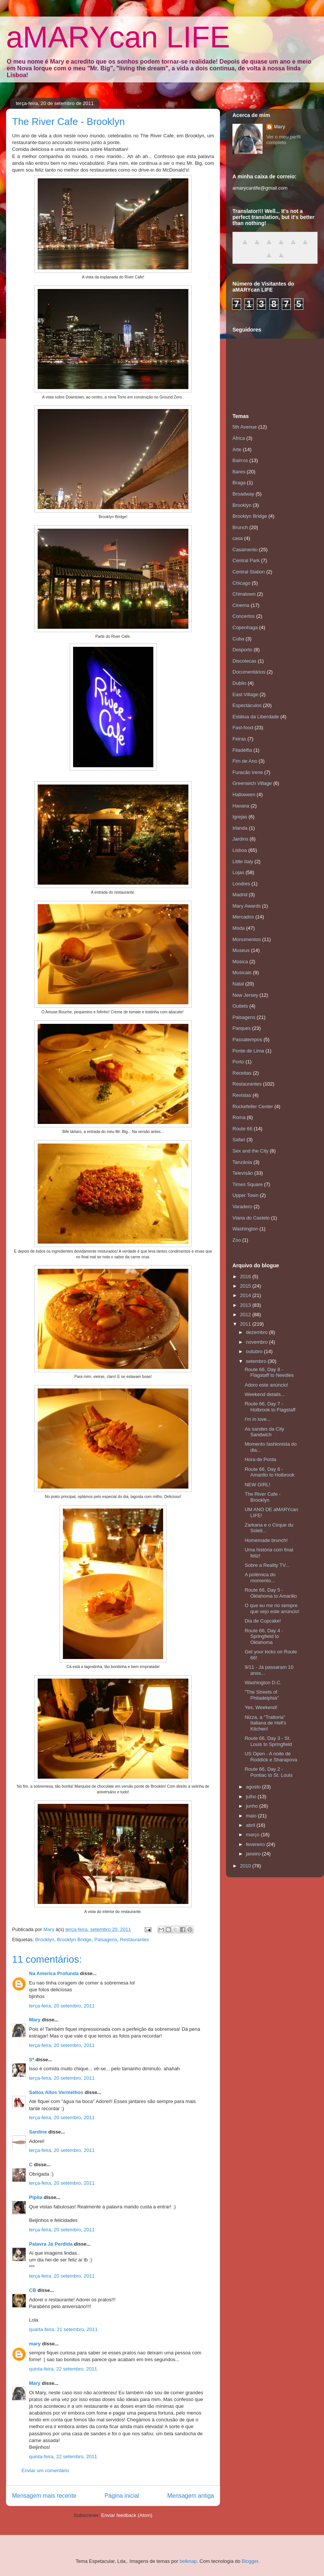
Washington (245, 1229)
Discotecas (244, 661)
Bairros (240, 460)
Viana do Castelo (251, 1218)
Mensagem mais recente (44, 2495)
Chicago (241, 583)
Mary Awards (246, 906)
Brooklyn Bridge (74, 1939)
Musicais (242, 972)
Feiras (239, 739)
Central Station (248, 572)
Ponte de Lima (248, 1051)
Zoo (236, 1240)
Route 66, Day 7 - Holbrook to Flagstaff (270, 1407)
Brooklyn (44, 1939)
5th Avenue (244, 427)
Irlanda (240, 828)
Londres (241, 884)
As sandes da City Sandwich (264, 1432)
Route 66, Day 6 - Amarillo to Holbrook (269, 1472)
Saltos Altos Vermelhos (56, 2092)
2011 (246, 1324)
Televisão (242, 1173)
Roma (239, 1117)
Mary (34, 2019)
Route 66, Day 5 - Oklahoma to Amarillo (271, 1593)
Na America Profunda (54, 1973)
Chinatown (243, 594)
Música (240, 961)
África (238, 438)
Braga (239, 482)
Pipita (35, 2197)
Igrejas (239, 817)
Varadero (242, 1206)
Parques (241, 1028)
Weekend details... (265, 1394)
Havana (240, 806)
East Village (245, 694)
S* (31, 2059)
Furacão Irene (247, 772)
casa (237, 538)
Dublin (239, 683)
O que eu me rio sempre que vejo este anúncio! (272, 1608)
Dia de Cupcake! (263, 1621)
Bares (238, 471)
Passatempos (247, 1039)
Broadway (243, 494)
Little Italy (242, 861)
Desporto (242, 649)
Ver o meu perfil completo (283, 139)
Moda (238, 928)
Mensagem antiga (190, 2495)
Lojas (238, 872)
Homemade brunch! (266, 1540)
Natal (238, 984)
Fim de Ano (244, 761)
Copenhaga (245, 627)
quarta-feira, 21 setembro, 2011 (63, 2329)
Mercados (243, 917)
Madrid (240, 894)
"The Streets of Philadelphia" (261, 1695)
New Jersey (245, 995)
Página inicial (121, 2495)
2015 (246, 1286)
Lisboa (239, 850)
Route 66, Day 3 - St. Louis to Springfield (268, 1741)
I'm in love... (258, 1419)
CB (32, 2290)
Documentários (248, 672)
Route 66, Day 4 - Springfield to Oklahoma (264, 1636)
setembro (257, 1361)
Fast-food (242, 727)
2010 (246, 1866)
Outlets (240, 1006)
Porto (238, 1061)
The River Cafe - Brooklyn (262, 1497)
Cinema (240, 605)
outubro (255, 1351)
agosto (254, 1787)
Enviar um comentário (45, 2470)
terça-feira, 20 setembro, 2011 (62, 2006)
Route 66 (242, 1128)
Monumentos (246, 939)
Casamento (244, 549)
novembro (257, 1342)
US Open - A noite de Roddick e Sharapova (271, 1756)
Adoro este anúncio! (266, 1385)
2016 (246, 1276)
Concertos (243, 616)
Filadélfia (242, 750)
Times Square (247, 1184)
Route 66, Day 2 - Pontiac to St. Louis (268, 1772)
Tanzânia (242, 1162)
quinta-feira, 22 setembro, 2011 (63, 2369)
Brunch (240, 527)
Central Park (246, 560)
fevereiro (256, 1844)
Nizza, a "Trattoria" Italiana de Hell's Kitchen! (265, 1723)
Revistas (241, 1095)
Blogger (250, 2561)
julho (252, 1796)
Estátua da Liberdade (255, 716)
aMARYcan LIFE (118, 37)
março (253, 1834)
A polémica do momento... (260, 1577)
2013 (246, 1305)
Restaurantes (134, 1939)
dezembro (257, 1332)
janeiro (254, 1854)
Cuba (238, 639)
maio (252, 1816)
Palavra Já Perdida (51, 2244)
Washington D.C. (263, 1682)
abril (251, 1825)
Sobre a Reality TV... (267, 1565)
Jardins (240, 839)
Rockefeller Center (252, 1106)
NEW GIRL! (257, 1484)
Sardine (38, 2132)
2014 (246, 1295)
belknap (188, 2561)
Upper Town (245, 1195)
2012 (246, 1314)
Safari (238, 1139)
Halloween (243, 794)
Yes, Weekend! (261, 1707)
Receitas (242, 1073)
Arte (236, 449)
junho (252, 1806)
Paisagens (105, 1939)
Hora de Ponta (260, 1459)
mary (35, 2343)
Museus (241, 950)
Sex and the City (250, 1151)
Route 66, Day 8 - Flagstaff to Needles (269, 1372)
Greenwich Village (252, 783)
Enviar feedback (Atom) (127, 2515)
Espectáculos (246, 705)
